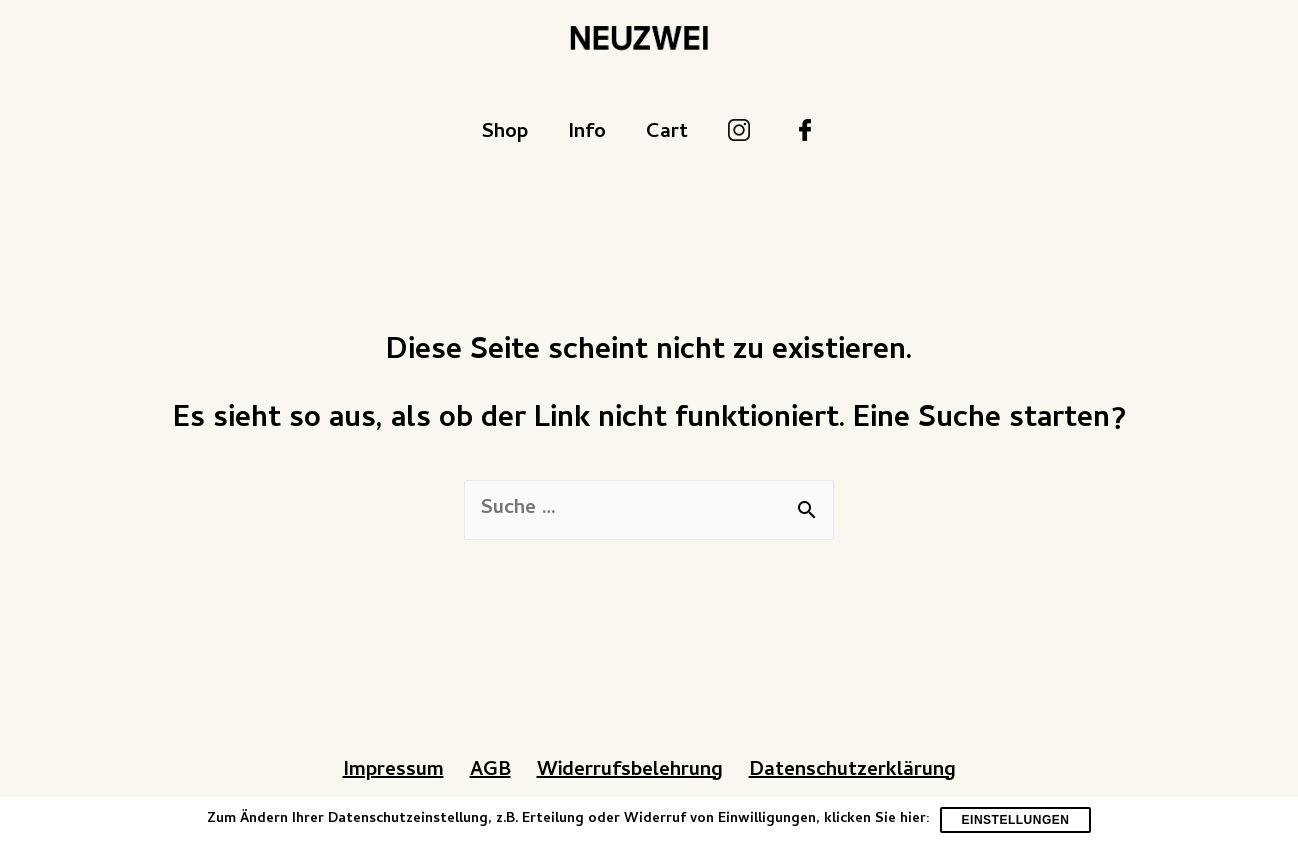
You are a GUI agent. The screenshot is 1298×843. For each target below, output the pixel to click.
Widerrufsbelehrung (630, 771)
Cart (667, 133)
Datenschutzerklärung (852, 771)
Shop (504, 133)
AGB (490, 771)
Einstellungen (1016, 820)
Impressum (393, 771)
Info (587, 133)
